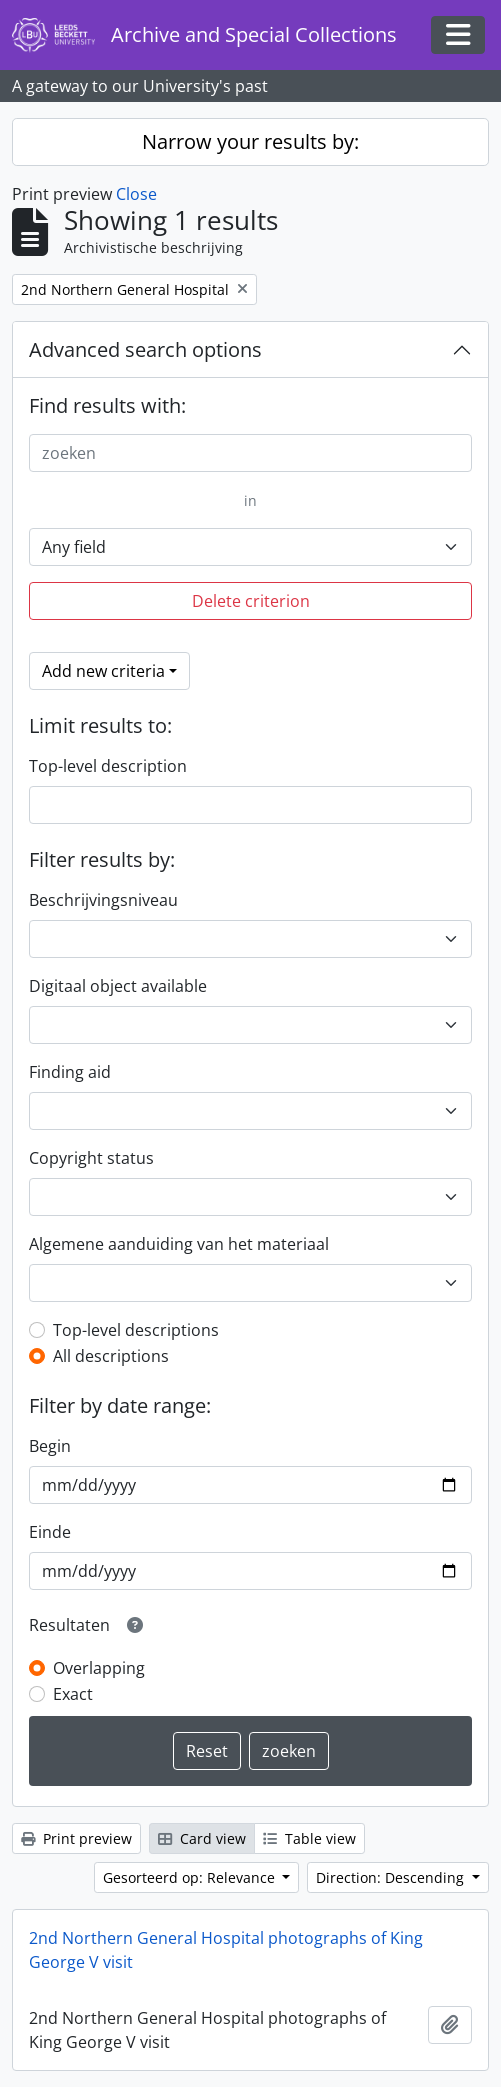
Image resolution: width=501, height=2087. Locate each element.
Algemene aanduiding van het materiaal (179, 1244)
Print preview (76, 1838)
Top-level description (108, 766)
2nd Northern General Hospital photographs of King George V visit (226, 1950)
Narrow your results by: (250, 141)
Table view (309, 1838)
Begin (50, 1446)
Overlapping (99, 1668)
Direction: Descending (392, 1877)
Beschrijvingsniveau (103, 900)
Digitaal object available (118, 986)
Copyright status (91, 1158)
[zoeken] (250, 453)
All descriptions (111, 1356)
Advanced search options (145, 349)
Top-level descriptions (136, 1330)
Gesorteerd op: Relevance (191, 1877)
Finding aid (70, 1072)
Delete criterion (251, 601)
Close (136, 194)
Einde (50, 1532)
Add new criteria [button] (103, 671)
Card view (202, 1838)
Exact (73, 1694)
